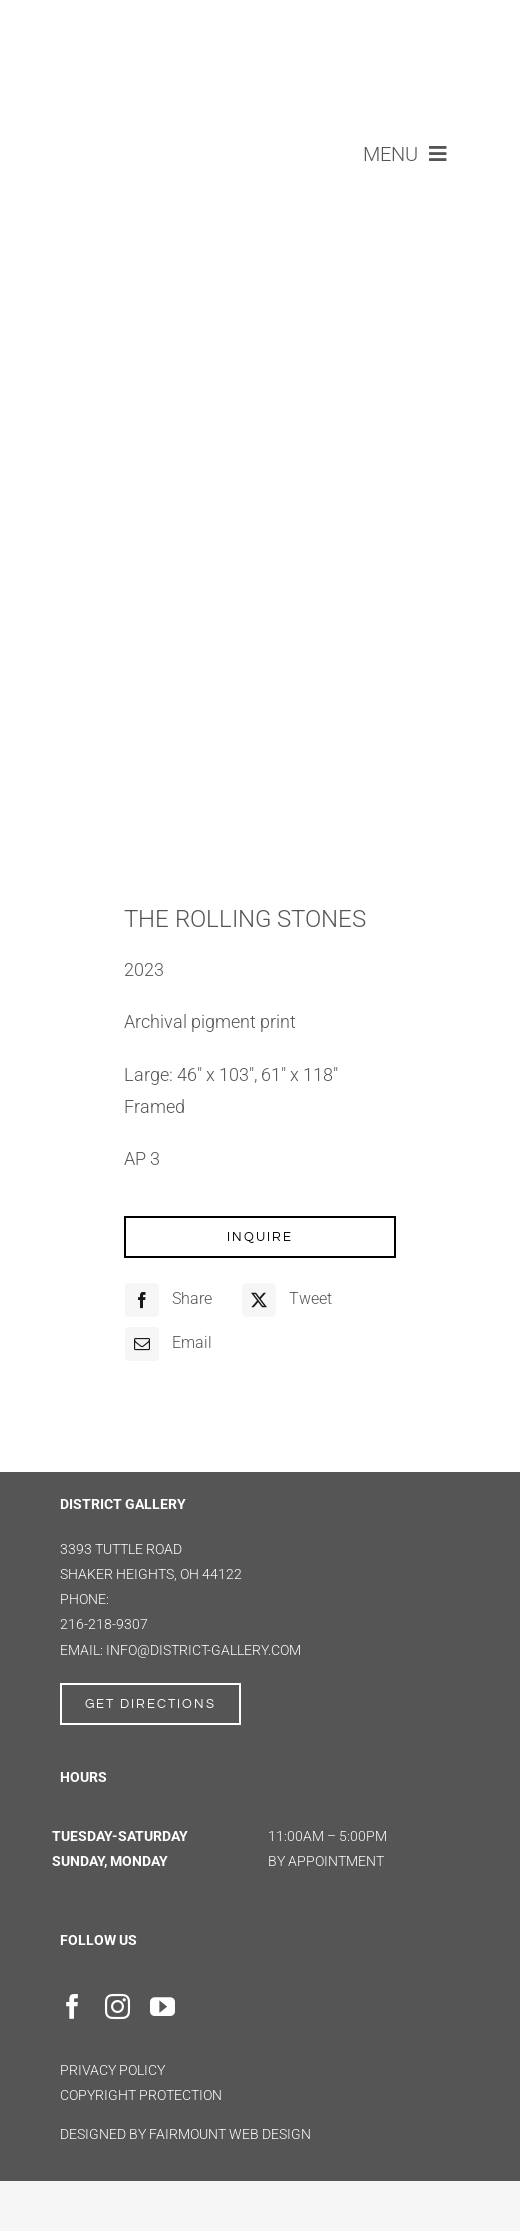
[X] (284, 1300)
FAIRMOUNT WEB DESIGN (230, 2134)
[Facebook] (166, 1300)
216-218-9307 (104, 1624)
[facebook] (72, 2006)
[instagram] (117, 2006)
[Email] (166, 1344)
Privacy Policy (112, 2070)
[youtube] (162, 2006)
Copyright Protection (141, 2095)
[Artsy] (214, 2001)
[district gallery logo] (260, 21)
